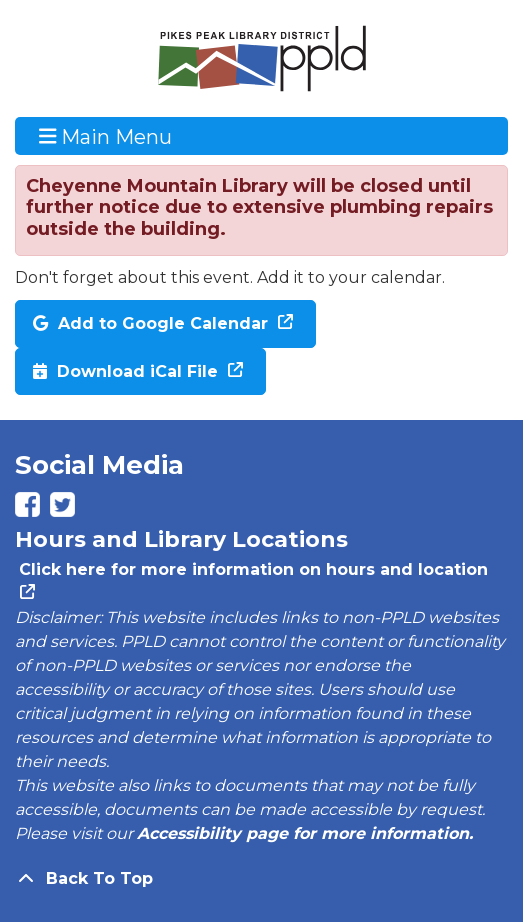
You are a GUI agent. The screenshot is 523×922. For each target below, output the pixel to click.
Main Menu (106, 136)
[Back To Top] (261, 879)
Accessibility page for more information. (305, 833)
